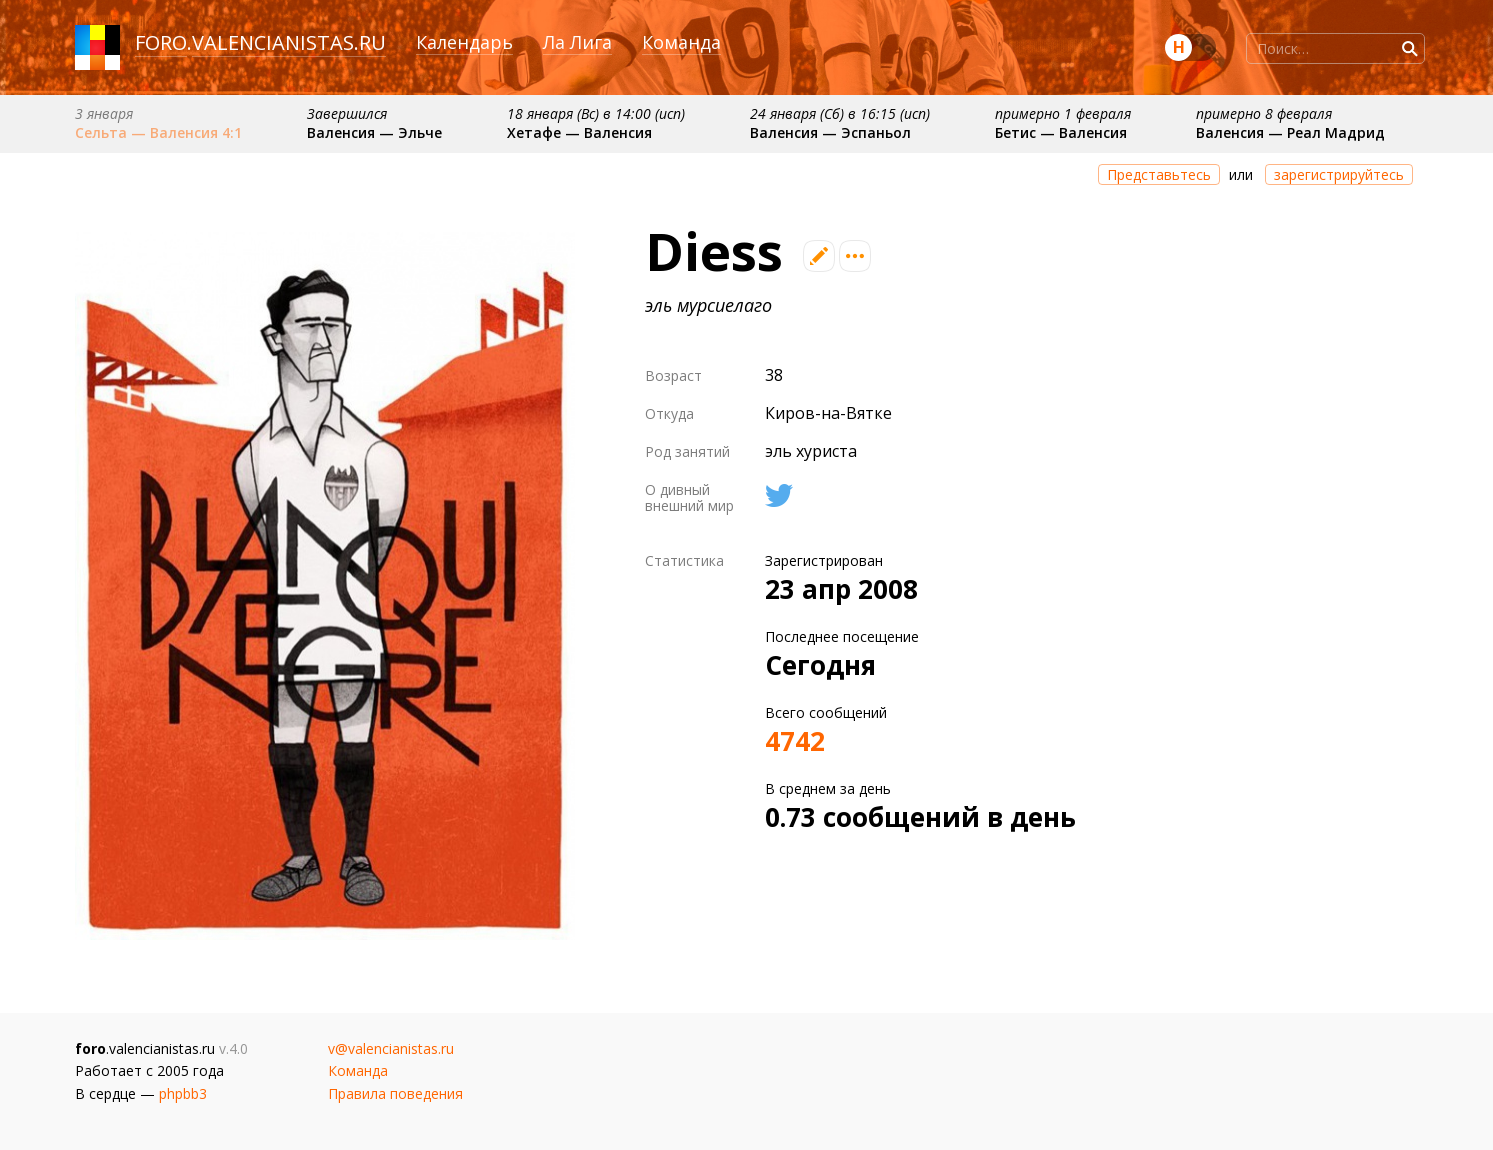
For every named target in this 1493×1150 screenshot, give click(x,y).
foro (161, 42)
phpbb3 (183, 1093)
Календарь (464, 42)
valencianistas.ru (289, 42)
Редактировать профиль (819, 256)
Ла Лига (577, 42)
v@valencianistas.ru (391, 1048)
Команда (681, 42)
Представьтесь (1159, 174)
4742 (795, 741)
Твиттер (779, 495)
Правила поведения (395, 1093)
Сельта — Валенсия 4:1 (158, 132)
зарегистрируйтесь (1339, 174)
